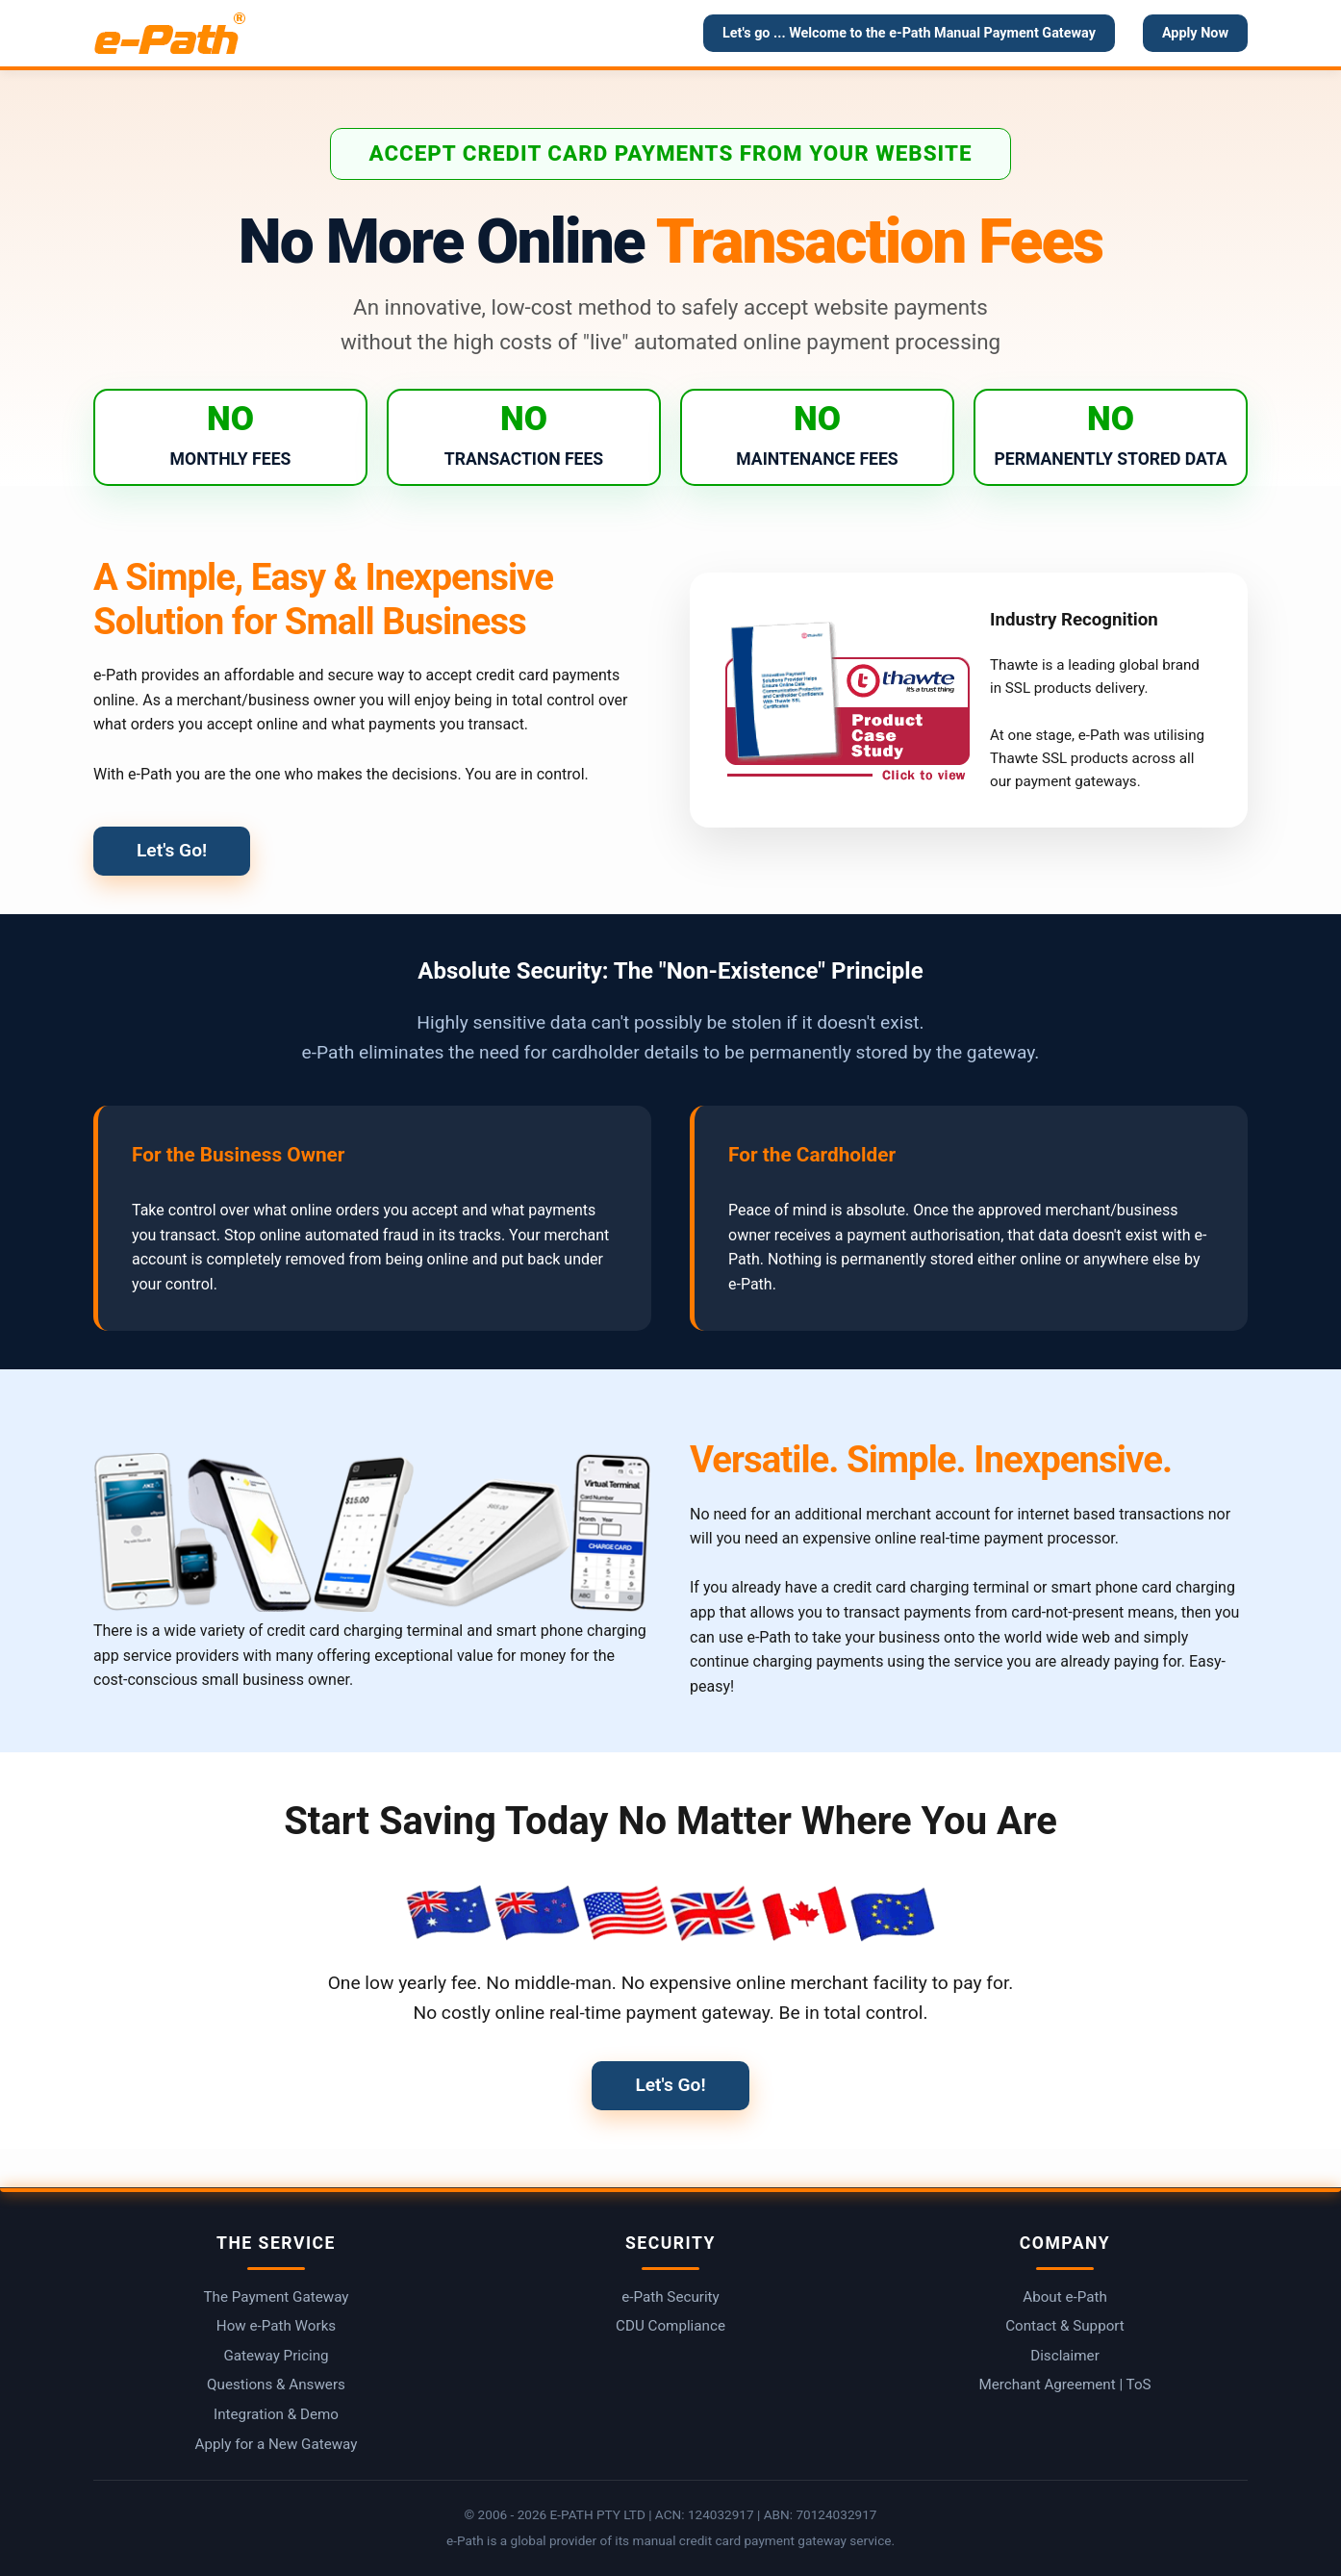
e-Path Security (670, 2297)
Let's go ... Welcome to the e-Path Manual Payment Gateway (909, 33)
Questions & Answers (276, 2384)
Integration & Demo (276, 2414)
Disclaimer (1065, 2355)
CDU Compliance (670, 2325)
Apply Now (1195, 33)
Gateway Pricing (275, 2355)
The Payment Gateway (276, 2297)
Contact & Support (1065, 2325)
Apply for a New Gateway (276, 2444)
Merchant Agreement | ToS (1064, 2384)
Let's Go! (172, 850)
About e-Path (1065, 2297)
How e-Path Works (276, 2325)
